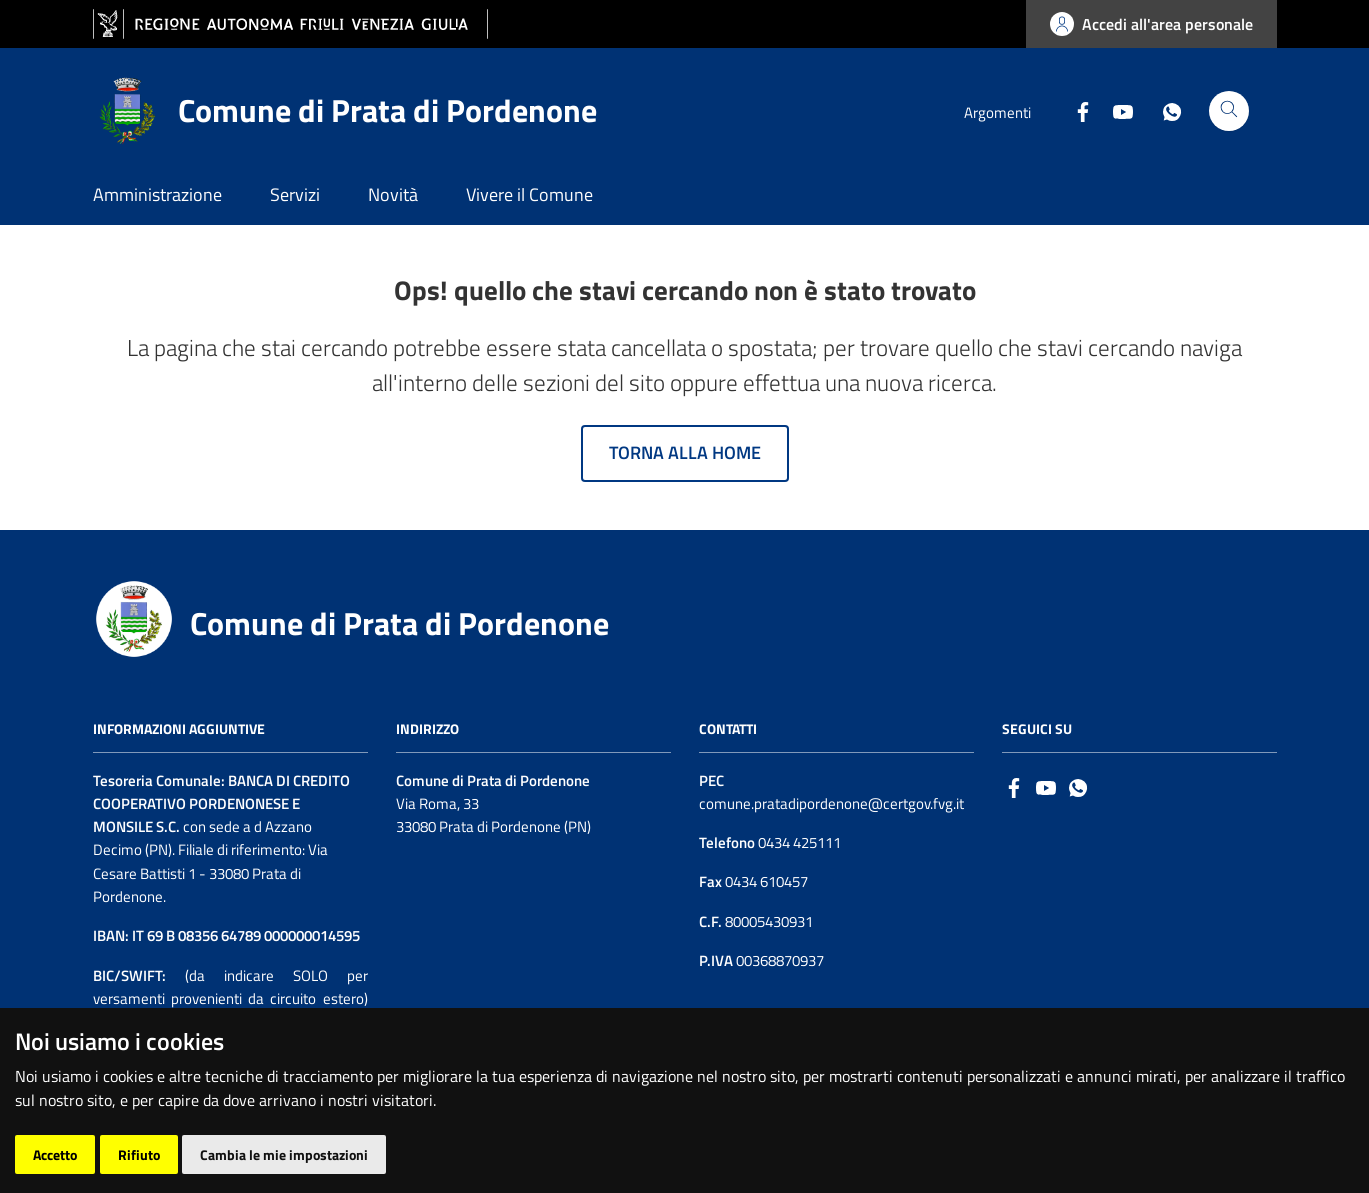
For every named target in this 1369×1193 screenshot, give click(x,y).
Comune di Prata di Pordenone (399, 623)
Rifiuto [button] (139, 1154)
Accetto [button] (55, 1154)
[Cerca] (1229, 111)
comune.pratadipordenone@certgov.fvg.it (831, 803)
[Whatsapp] (1164, 110)
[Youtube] (1115, 110)
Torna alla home (685, 452)
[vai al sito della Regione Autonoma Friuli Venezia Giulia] (290, 24)
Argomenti (997, 112)
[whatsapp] (1078, 786)
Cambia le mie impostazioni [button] (284, 1154)
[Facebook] (1075, 110)
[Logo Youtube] (1046, 786)
